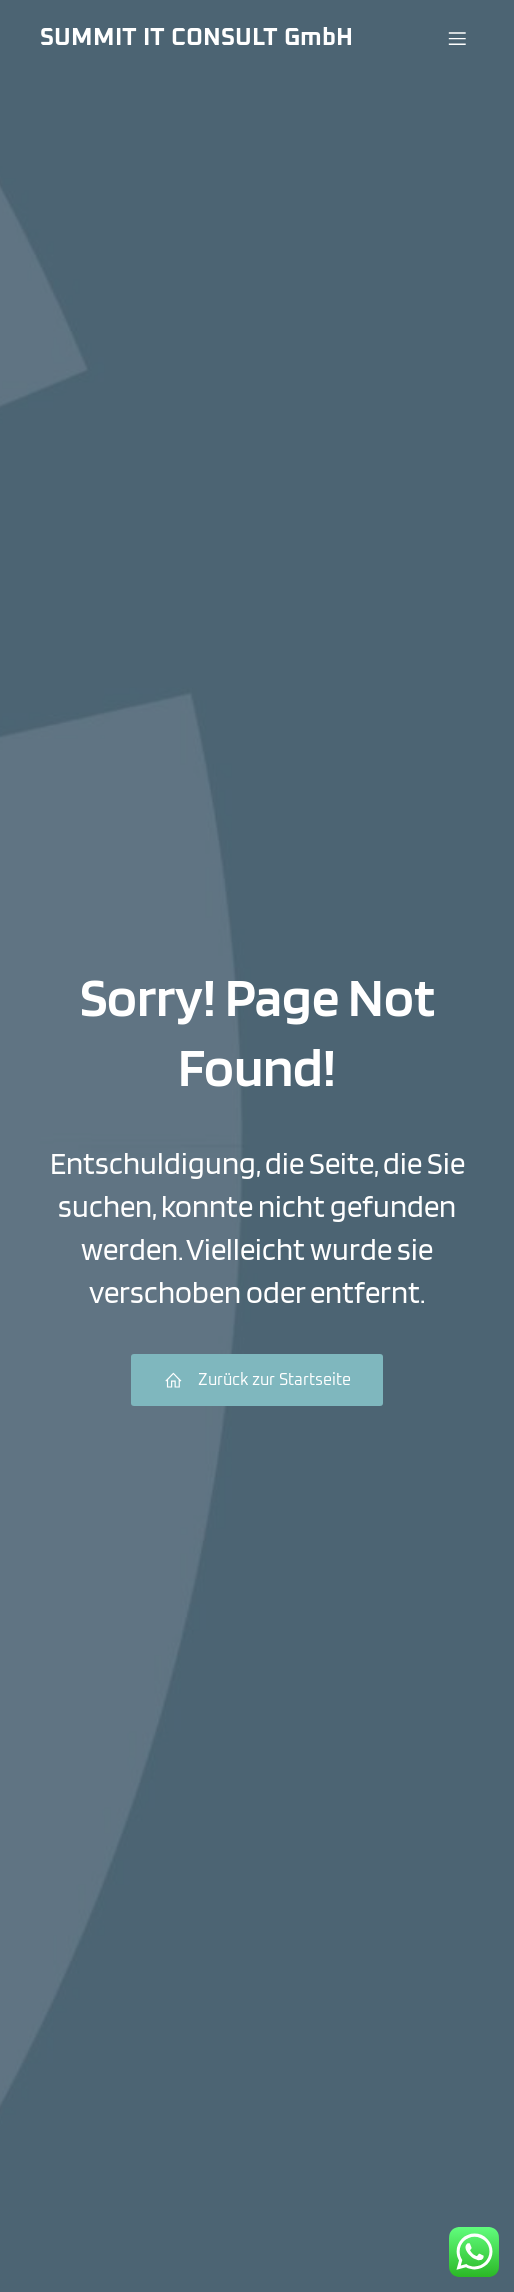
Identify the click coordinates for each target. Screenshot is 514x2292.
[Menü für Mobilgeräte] (457, 38)
